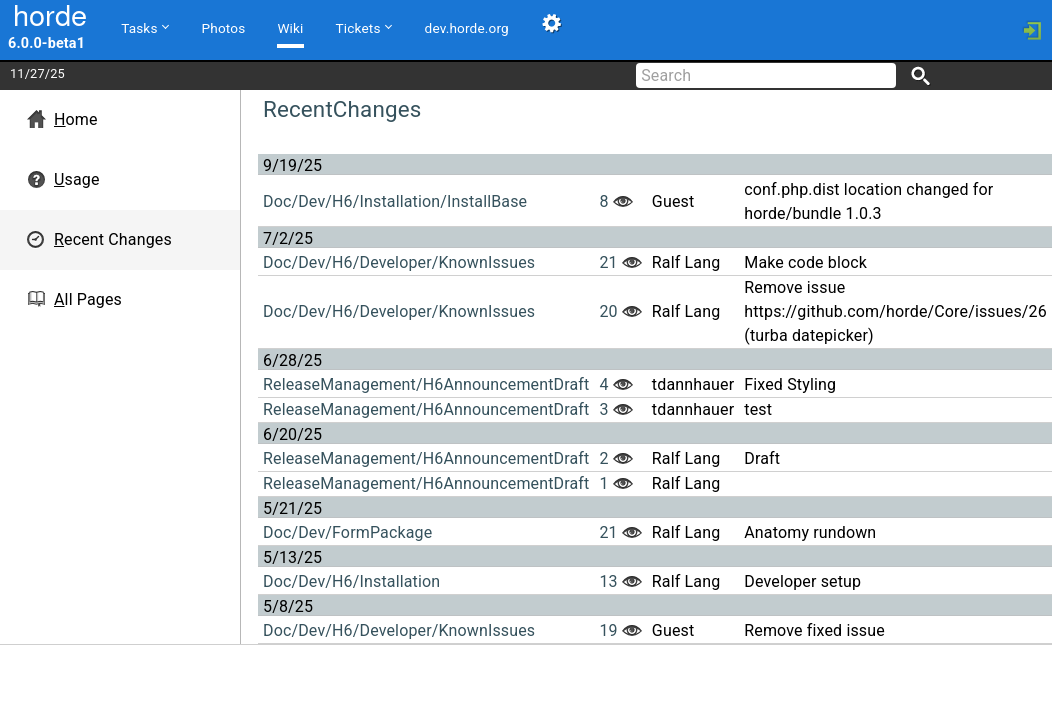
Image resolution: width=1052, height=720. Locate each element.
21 (608, 262)
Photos (224, 28)
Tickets (364, 27)
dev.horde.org (467, 28)
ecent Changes (113, 239)
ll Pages (88, 299)
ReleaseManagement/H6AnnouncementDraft (426, 384)
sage (77, 179)
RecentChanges (342, 109)
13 (608, 581)
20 (608, 311)
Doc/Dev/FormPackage (347, 532)
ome (76, 119)
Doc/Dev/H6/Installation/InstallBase (395, 201)
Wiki (290, 28)
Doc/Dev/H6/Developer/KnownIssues (399, 262)
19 (608, 630)
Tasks (144, 27)
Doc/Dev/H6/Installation (351, 581)
